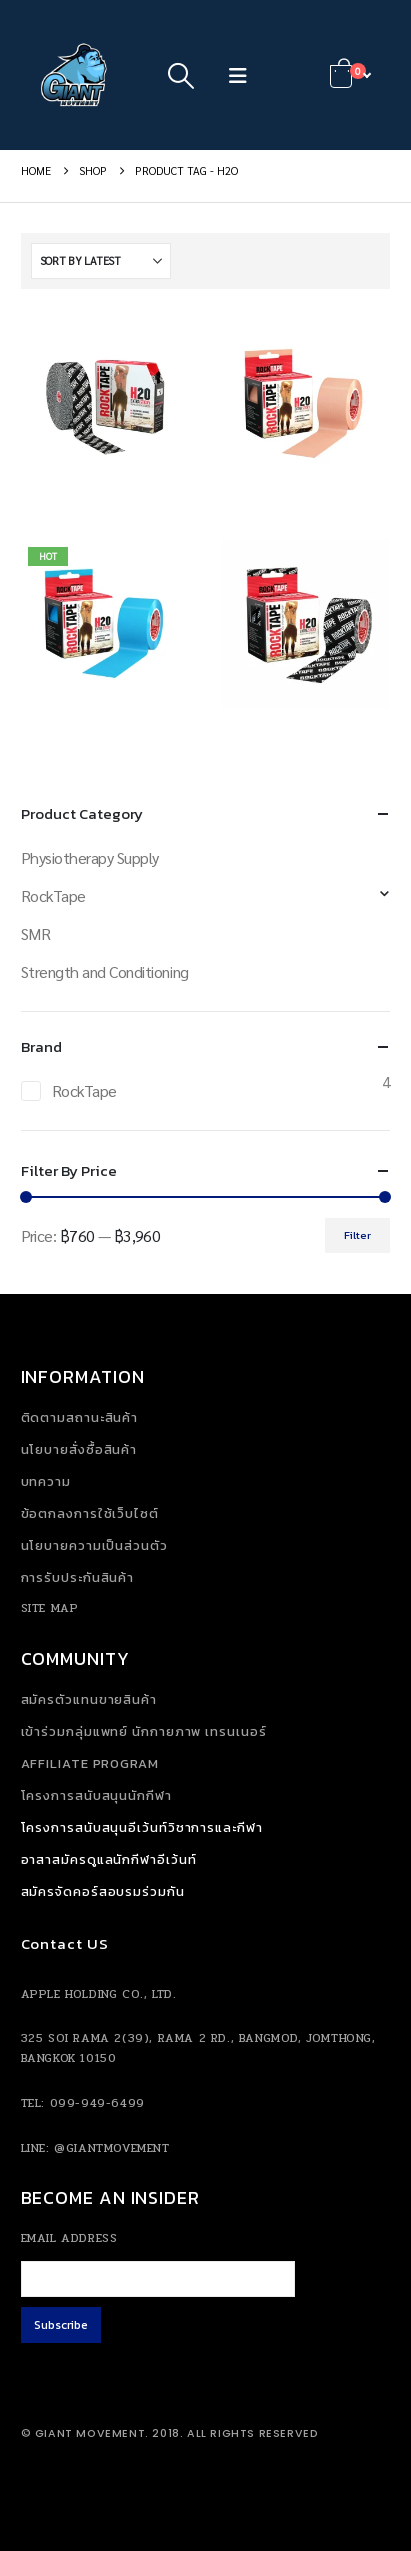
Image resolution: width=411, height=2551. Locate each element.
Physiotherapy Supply (90, 857)
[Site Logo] (76, 75)
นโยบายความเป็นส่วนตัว (94, 1545)
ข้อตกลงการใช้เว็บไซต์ (90, 1513)
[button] (180, 75)
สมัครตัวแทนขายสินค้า (89, 1699)
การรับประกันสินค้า (78, 1577)
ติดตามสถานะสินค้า (80, 1417)
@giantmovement (111, 2148)
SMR (36, 933)
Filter (357, 1235)
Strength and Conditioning (105, 971)
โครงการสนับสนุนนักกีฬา (96, 1795)
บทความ (46, 1481)
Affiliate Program (90, 1763)
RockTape (53, 895)
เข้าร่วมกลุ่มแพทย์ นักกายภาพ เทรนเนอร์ (144, 1731)
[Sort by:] (101, 261)
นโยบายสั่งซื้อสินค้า (79, 1449)
